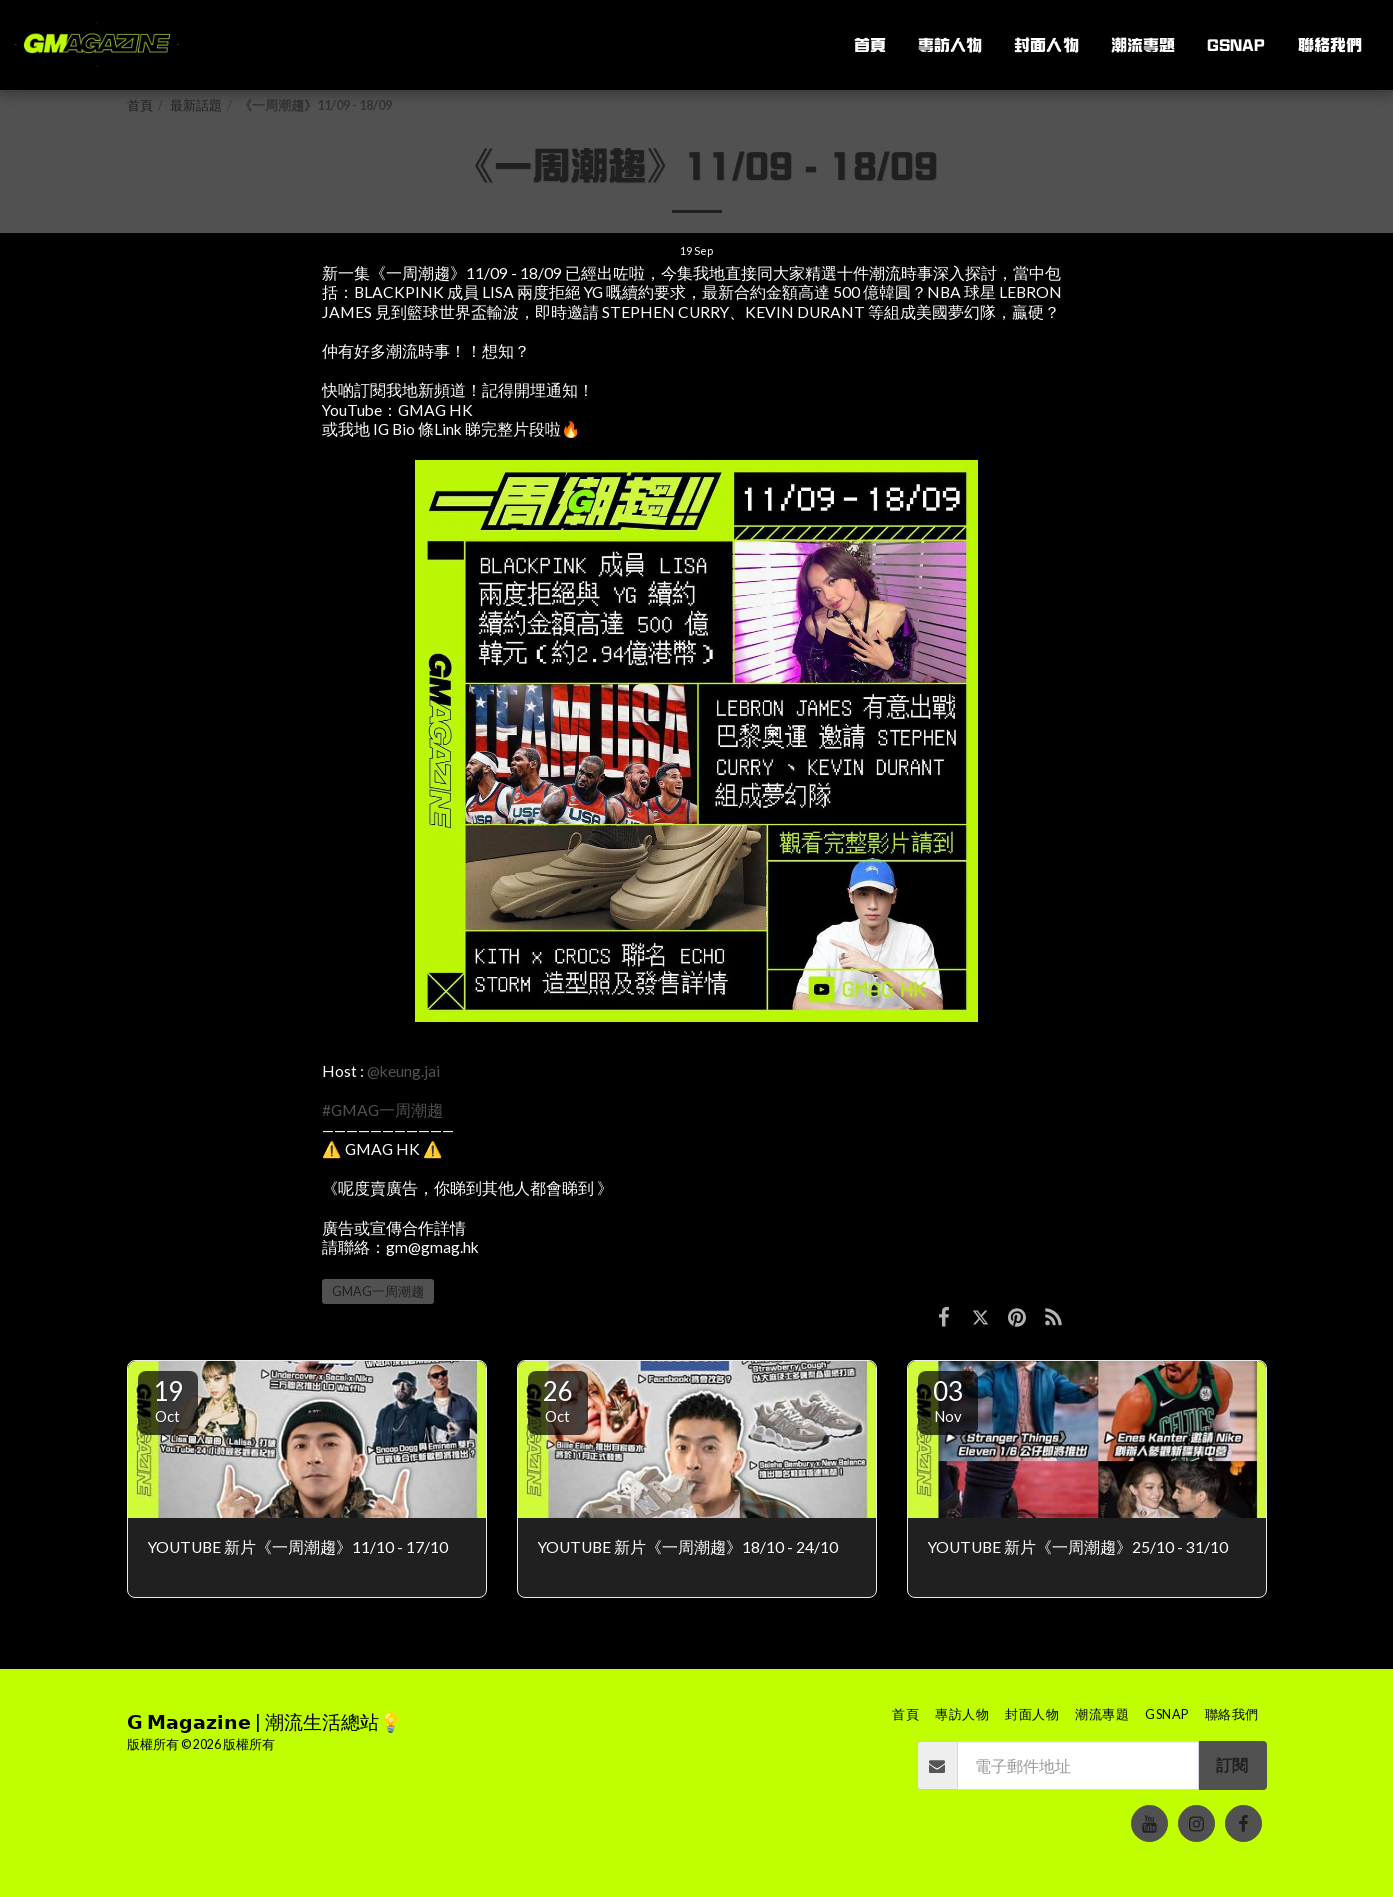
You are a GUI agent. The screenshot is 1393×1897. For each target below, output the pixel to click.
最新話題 (196, 105)
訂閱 (1232, 1765)
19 (168, 1400)
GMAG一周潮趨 (378, 1291)
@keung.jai (403, 1071)
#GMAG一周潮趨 (382, 1110)
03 (948, 1400)
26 (558, 1400)
